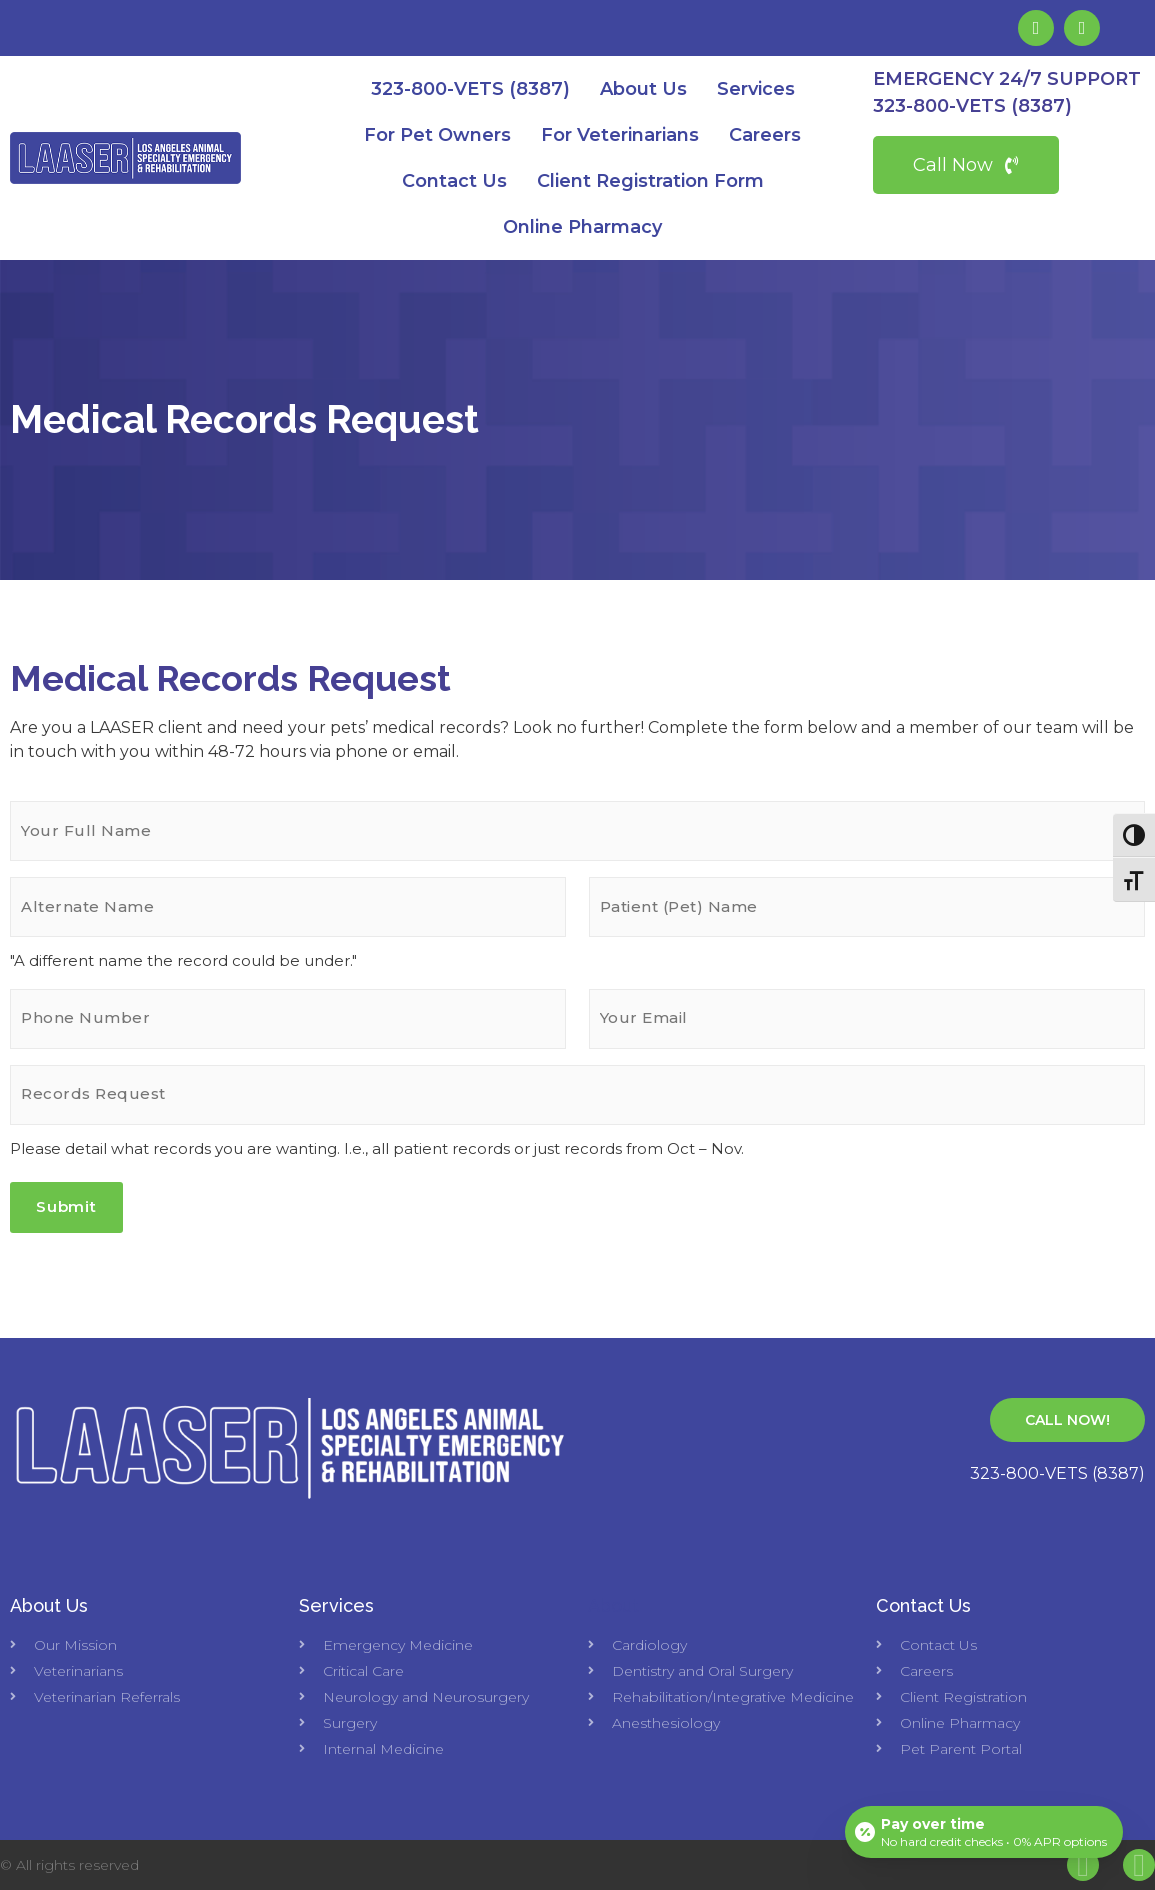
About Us (643, 89)
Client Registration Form (650, 181)
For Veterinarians (620, 135)
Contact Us (454, 181)
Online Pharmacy (582, 227)
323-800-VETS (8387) (470, 89)
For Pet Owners (437, 135)
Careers (765, 135)
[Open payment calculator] (984, 1832)
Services (756, 89)
